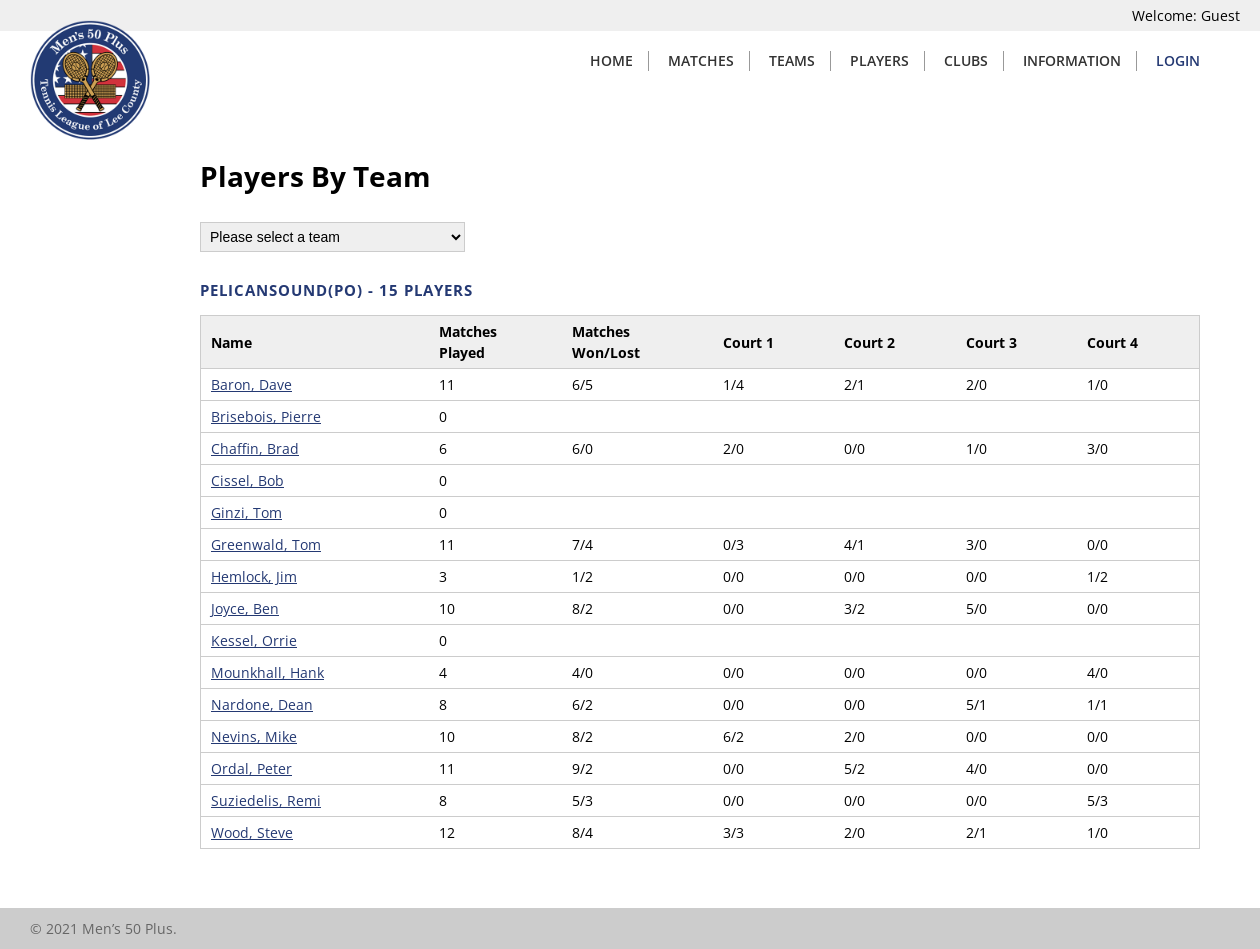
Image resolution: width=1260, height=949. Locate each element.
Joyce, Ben (245, 608)
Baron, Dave (251, 384)
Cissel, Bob (247, 480)
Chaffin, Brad (255, 448)
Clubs (966, 60)
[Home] (90, 134)
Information (1072, 60)
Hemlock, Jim (254, 576)
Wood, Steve (252, 832)
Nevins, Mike (254, 736)
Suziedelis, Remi (266, 800)
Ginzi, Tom (246, 512)
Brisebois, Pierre (266, 416)
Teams (792, 60)
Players (879, 60)
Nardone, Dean (262, 704)
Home (611, 60)
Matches (701, 60)
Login (1178, 60)
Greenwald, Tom (266, 544)
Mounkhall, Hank (267, 672)
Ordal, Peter (251, 768)
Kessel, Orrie (254, 640)
